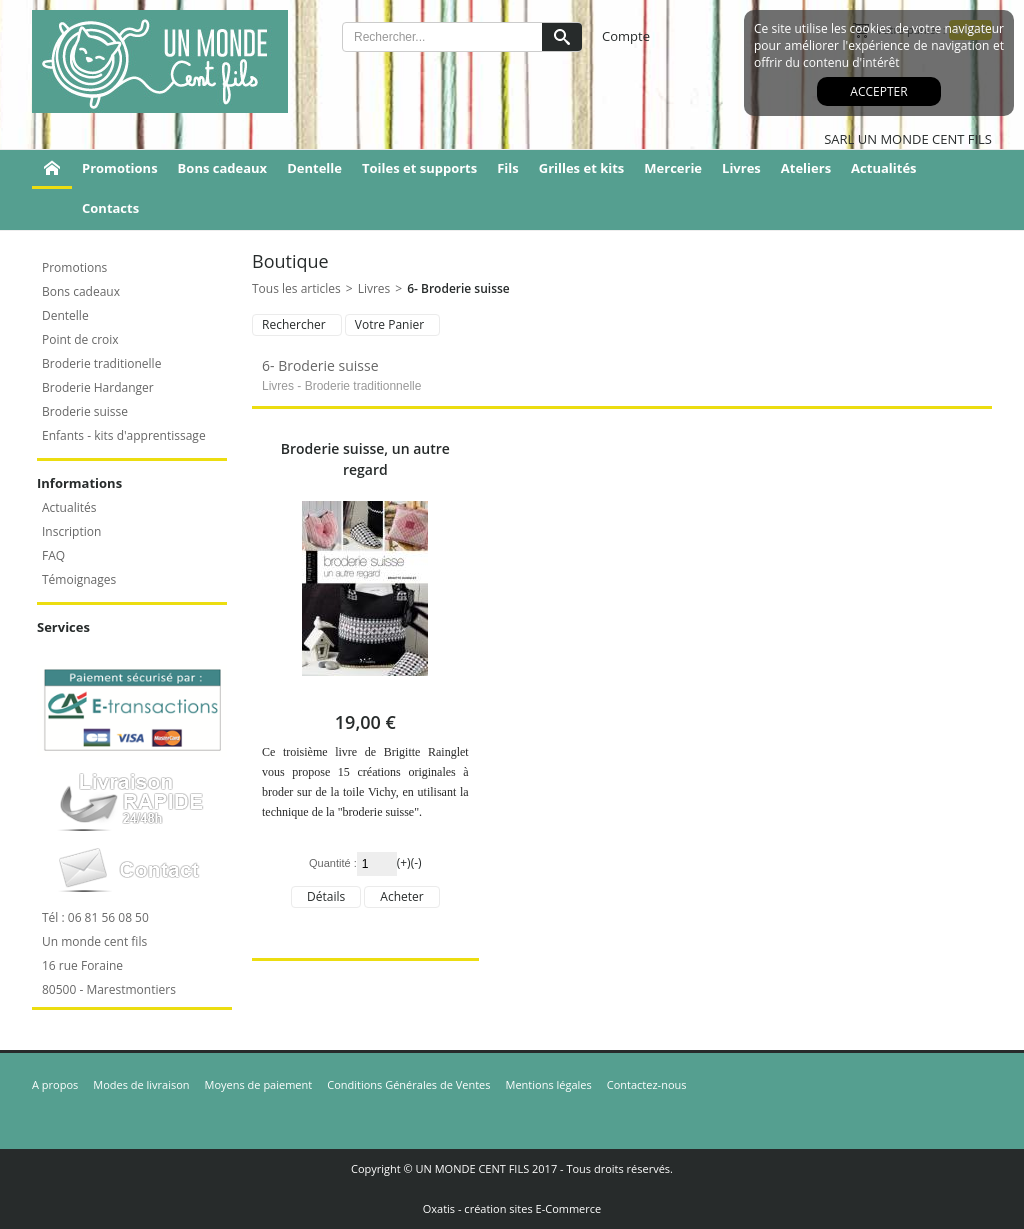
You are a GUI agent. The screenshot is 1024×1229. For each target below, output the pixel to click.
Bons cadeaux (223, 168)
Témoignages (79, 579)
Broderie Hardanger (98, 387)
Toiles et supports (419, 168)
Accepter (878, 91)
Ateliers (806, 168)
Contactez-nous (647, 1084)
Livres (741, 168)
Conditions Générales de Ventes (408, 1084)
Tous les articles (296, 288)
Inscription (71, 531)
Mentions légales (549, 1084)
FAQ (53, 555)
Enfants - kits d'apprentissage (124, 435)
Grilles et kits (582, 168)
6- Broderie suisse (458, 288)
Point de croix (80, 339)
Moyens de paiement (259, 1084)
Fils (508, 168)
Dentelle (314, 168)
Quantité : (333, 863)
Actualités (883, 168)
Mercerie (673, 168)
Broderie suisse (85, 411)
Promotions (120, 168)
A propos (55, 1084)
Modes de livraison (141, 1084)
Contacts (110, 208)
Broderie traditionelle (101, 363)
